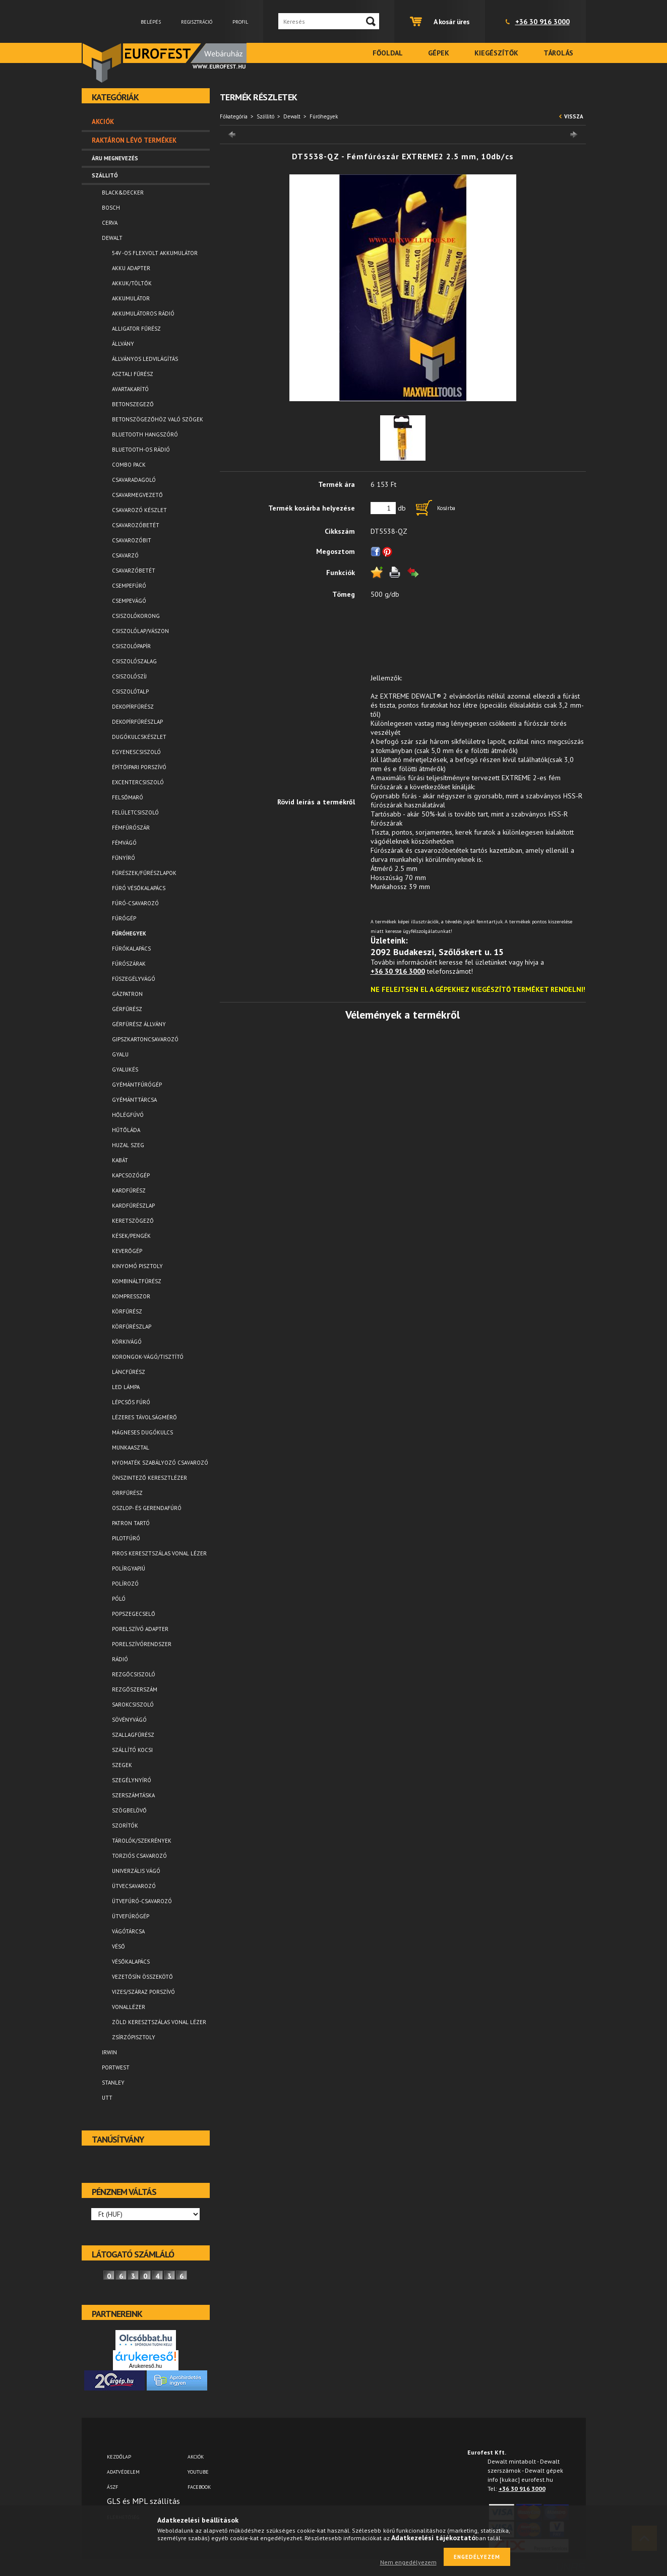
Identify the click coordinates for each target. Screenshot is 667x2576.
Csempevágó (129, 600)
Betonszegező (133, 404)
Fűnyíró (123, 857)
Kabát (120, 1160)
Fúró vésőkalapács (138, 888)
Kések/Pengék (131, 1235)
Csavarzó (125, 555)
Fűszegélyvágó (133, 978)
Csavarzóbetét (133, 570)
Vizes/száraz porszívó (143, 1991)
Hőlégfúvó (128, 1114)
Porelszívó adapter (140, 1628)
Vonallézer (128, 2006)
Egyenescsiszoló (136, 752)
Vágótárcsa (128, 1931)
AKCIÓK (196, 2457)
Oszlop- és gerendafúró (146, 1508)
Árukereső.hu (145, 2366)
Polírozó (125, 1583)
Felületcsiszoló (135, 812)
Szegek (122, 1765)
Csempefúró (129, 585)
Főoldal (388, 52)
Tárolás (558, 52)
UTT (107, 2097)
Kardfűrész (129, 1190)
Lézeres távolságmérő (144, 1417)
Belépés (151, 22)
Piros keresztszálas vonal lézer (159, 1553)
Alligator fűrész (136, 328)
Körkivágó (127, 1341)
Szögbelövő (129, 1810)
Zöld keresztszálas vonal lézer (159, 2022)
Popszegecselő (133, 1613)
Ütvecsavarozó (134, 1886)
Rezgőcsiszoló (133, 1674)
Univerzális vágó (136, 1870)
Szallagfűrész (133, 1734)
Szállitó (265, 116)
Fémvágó (124, 842)
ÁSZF (112, 2487)
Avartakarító (130, 389)
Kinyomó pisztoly (137, 1266)
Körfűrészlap (131, 1326)
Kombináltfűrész (136, 1281)
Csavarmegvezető (137, 494)
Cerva (109, 222)
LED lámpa (126, 1387)
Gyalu (120, 1054)
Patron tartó (131, 1523)
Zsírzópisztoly (133, 2037)
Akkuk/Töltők (132, 283)
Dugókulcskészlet (139, 736)
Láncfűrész (128, 1371)
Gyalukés (125, 1069)
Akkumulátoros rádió (143, 313)
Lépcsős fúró (131, 1402)
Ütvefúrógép (130, 1916)
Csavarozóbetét (135, 525)
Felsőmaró (127, 797)
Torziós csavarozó (139, 1855)
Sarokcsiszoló (133, 1704)
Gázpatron (127, 993)
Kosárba (446, 508)
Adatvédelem (123, 2472)
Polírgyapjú (128, 1568)
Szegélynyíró (131, 1780)
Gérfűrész (127, 1009)
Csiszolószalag (134, 661)
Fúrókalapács (131, 948)
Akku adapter (131, 268)
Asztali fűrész (132, 374)
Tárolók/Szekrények (141, 1840)
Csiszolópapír (131, 646)
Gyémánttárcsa (134, 1099)
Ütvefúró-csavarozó (142, 1901)
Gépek (438, 52)
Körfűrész (127, 1311)
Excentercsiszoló (138, 782)
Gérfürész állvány (139, 1024)
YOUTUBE (198, 2472)
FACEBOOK (199, 2487)
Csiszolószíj (129, 676)
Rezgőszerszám (134, 1689)
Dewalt (291, 116)
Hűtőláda (126, 1130)
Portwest (116, 2067)
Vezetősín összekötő (142, 1976)
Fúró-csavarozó (135, 903)
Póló (119, 1598)
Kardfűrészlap (133, 1205)
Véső (118, 1946)
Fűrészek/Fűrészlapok (144, 872)
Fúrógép (124, 918)
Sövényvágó (129, 1719)
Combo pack (129, 464)
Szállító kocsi (132, 1749)
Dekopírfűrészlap (137, 721)
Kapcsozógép (131, 1175)
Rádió (120, 1659)
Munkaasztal (130, 1447)
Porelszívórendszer (141, 1644)
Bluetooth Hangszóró (145, 434)
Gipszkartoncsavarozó (145, 1039)
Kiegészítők (496, 52)
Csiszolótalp (130, 691)
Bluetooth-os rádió (141, 449)
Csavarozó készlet (139, 510)
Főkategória (234, 116)
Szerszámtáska (133, 1795)
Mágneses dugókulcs (142, 1432)
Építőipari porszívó (139, 767)
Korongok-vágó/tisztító (148, 1356)
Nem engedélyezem (408, 2562)
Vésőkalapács (131, 1961)
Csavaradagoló (134, 479)
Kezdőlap (119, 2457)
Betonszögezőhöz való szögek (157, 419)
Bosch (111, 207)
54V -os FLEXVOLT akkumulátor (155, 253)
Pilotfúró (126, 1538)
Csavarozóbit (131, 540)
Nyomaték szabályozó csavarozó (160, 1462)
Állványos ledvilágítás (145, 358)
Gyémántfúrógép (137, 1084)
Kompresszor (131, 1296)
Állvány (123, 343)
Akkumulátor (131, 298)
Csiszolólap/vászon (140, 631)
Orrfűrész (127, 1492)
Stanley (113, 2082)
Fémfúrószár (131, 827)
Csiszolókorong (136, 615)
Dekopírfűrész (133, 706)
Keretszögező (133, 1220)
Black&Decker (123, 192)
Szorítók (125, 1825)
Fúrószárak (129, 963)
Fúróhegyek (129, 933)
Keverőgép (127, 1250)
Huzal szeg (128, 1145)
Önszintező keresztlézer (149, 1477)
